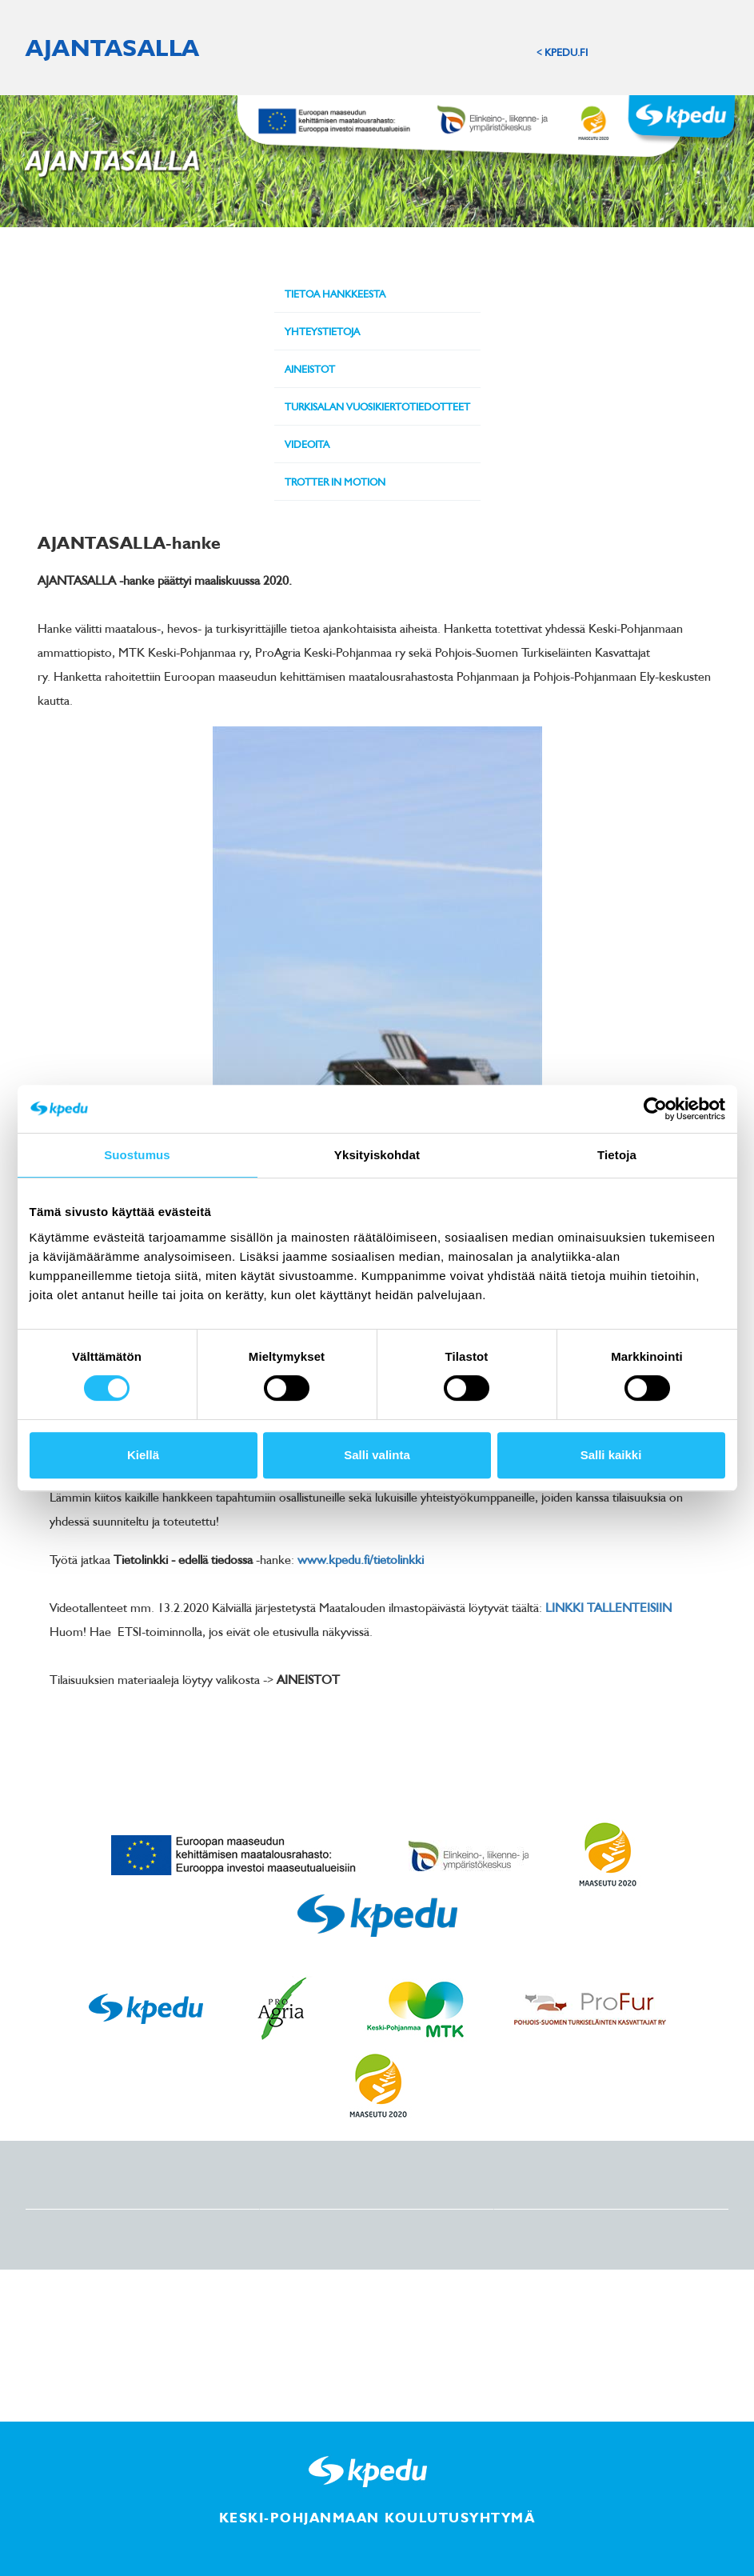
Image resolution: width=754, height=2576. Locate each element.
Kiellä (143, 1455)
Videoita (307, 444)
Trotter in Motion (335, 481)
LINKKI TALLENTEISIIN (608, 1607)
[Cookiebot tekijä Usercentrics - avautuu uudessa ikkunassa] (655, 1109)
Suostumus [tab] (137, 1155)
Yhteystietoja (322, 331)
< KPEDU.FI (562, 52)
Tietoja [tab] (616, 1155)
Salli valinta (377, 1455)
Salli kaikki (611, 1455)
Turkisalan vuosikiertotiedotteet (377, 406)
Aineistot (310, 368)
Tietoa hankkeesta (335, 293)
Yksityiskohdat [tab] (377, 1155)
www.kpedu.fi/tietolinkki (360, 1559)
